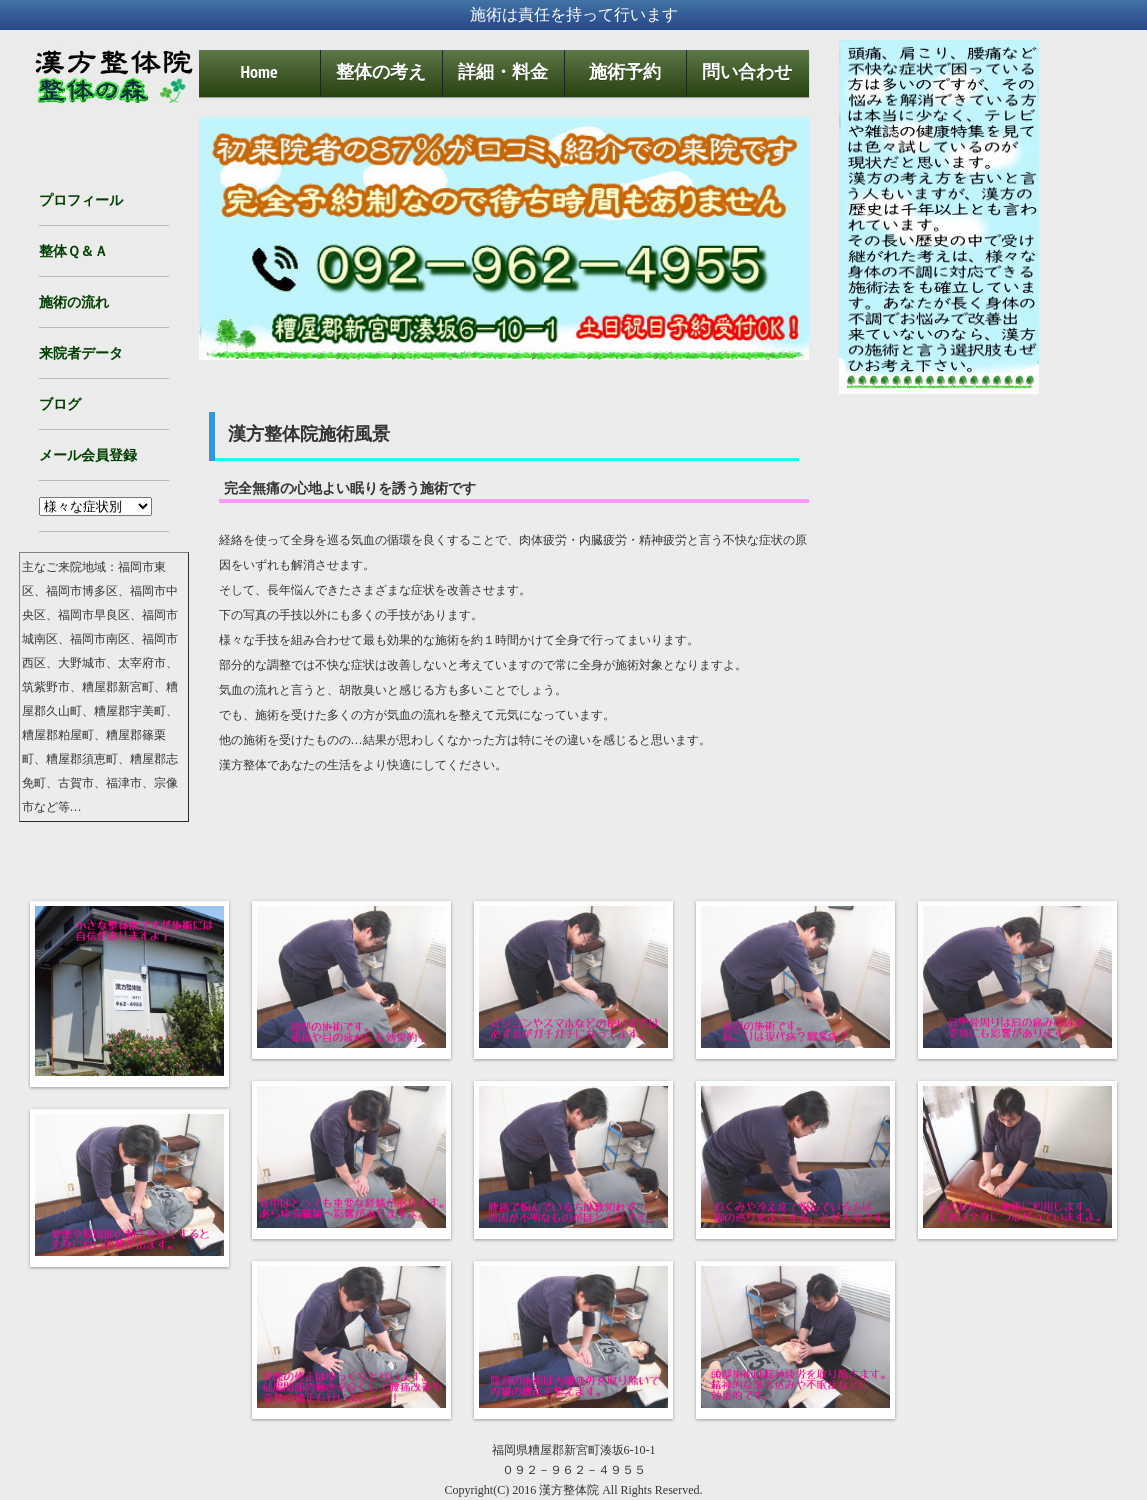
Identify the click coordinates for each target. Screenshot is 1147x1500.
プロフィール (81, 200)
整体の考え (381, 71)
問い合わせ (747, 71)
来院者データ (81, 353)
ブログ (60, 404)
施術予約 (625, 71)
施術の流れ (74, 302)
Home (258, 71)
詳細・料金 (503, 71)
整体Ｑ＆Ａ (73, 251)
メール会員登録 (88, 455)
